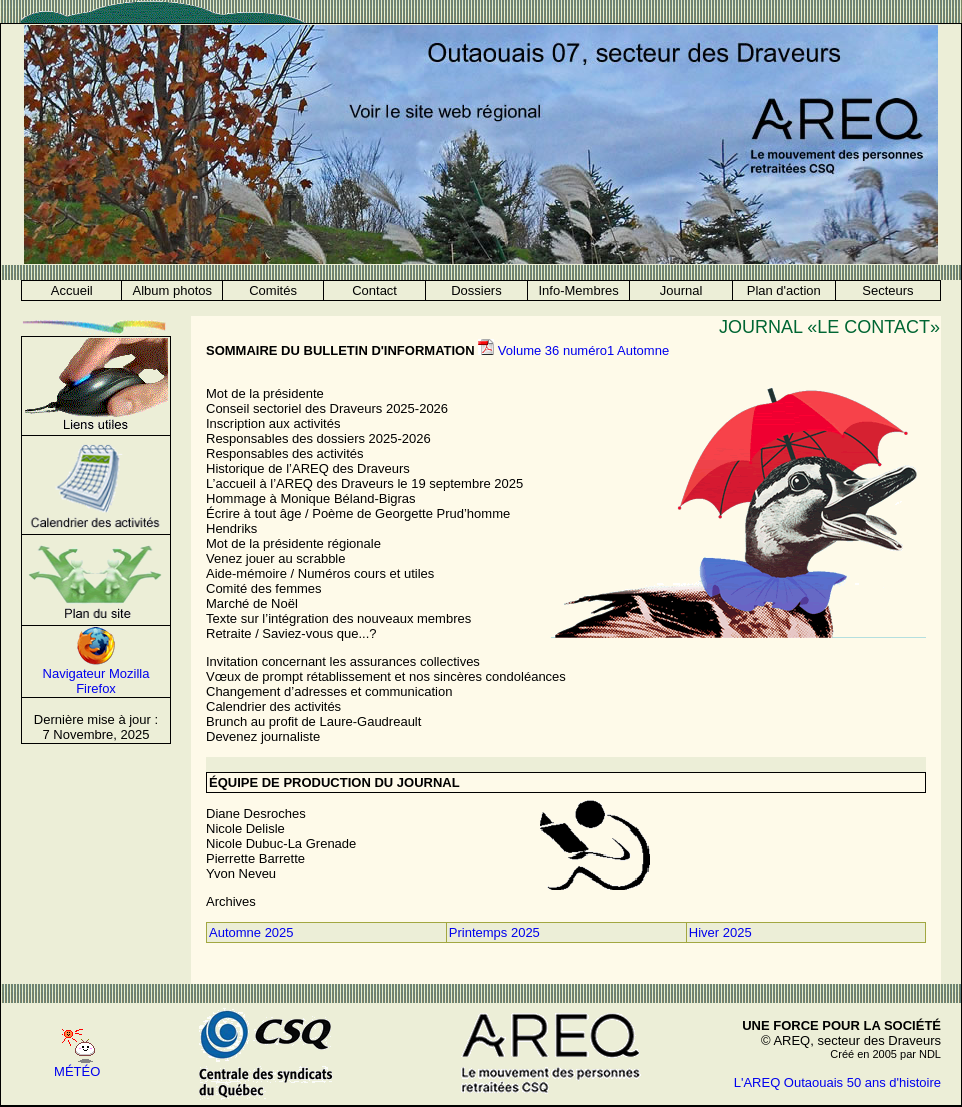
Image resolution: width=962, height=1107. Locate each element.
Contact (374, 290)
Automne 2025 (251, 932)
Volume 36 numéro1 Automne (583, 350)
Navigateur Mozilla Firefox (96, 681)
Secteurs (887, 290)
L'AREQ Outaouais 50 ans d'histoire (837, 1082)
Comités (273, 290)
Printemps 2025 (494, 932)
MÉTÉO (77, 1071)
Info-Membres (579, 290)
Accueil (72, 290)
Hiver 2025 (720, 932)
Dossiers (476, 290)
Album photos (173, 290)
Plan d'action (784, 290)
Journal (681, 290)
